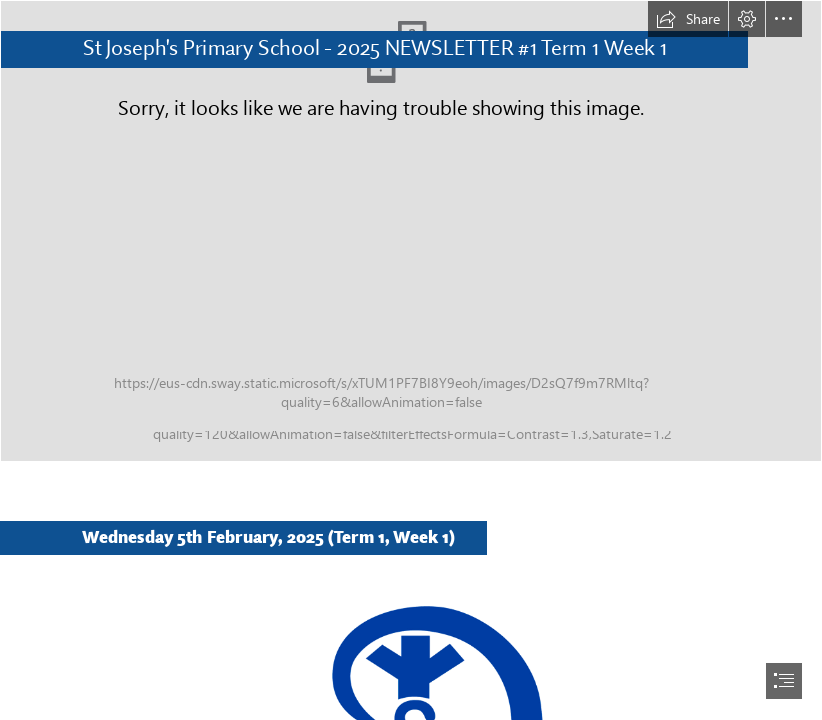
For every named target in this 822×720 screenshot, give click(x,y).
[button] (688, 19)
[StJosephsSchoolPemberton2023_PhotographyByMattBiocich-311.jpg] (411, 231)
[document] (411, 360)
